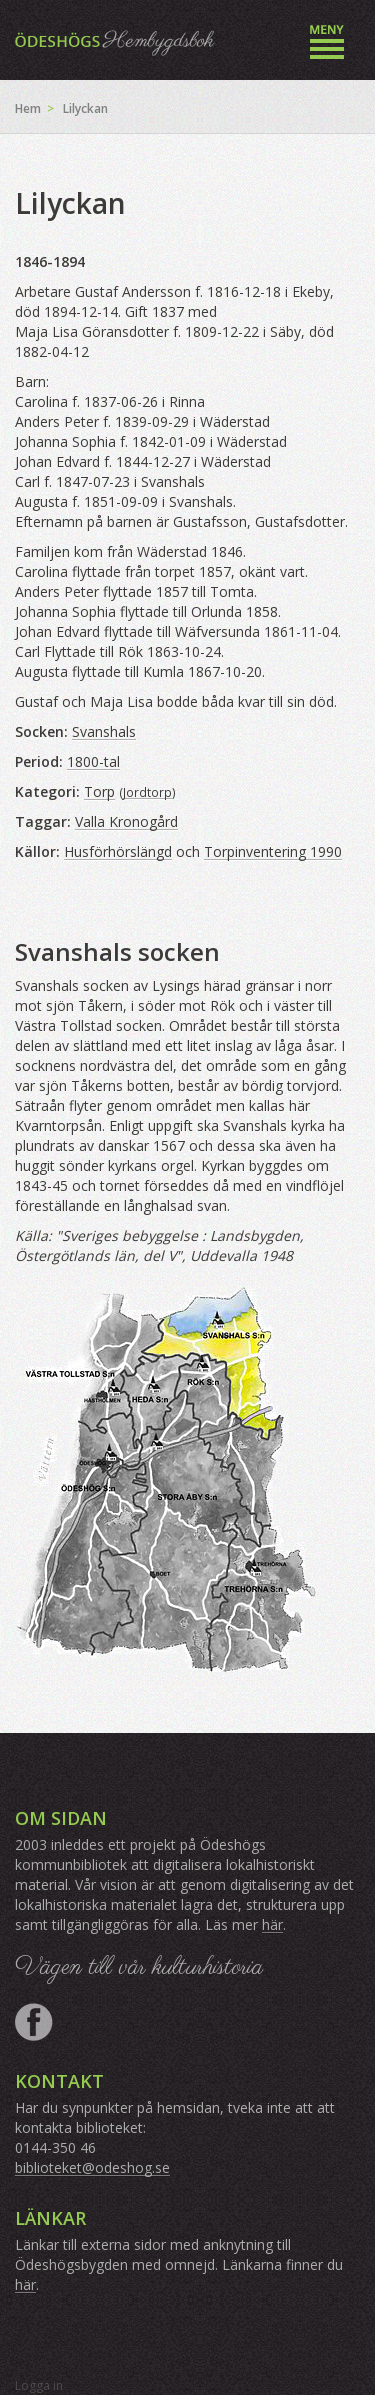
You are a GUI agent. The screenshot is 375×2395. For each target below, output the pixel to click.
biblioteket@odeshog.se (92, 2167)
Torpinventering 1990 (273, 851)
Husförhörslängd (118, 851)
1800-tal (93, 761)
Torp (99, 791)
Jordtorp (147, 792)
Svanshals (104, 731)
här (272, 1924)
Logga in (39, 2385)
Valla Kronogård (126, 821)
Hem (28, 108)
